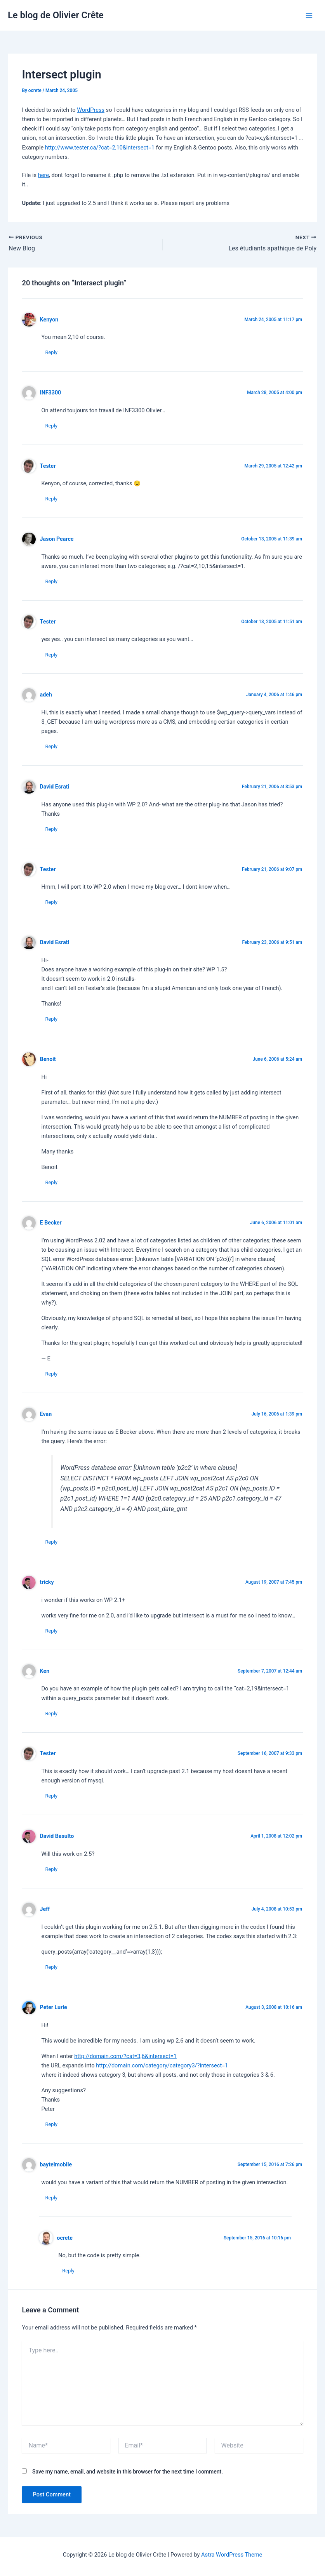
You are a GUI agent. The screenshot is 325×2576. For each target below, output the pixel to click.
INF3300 (50, 392)
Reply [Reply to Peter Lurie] (51, 2124)
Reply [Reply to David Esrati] (51, 829)
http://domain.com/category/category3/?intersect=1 (162, 2065)
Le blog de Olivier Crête (56, 15)
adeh (46, 694)
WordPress (90, 109)
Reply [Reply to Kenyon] (51, 352)
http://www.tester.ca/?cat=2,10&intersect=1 (100, 147)
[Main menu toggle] (309, 15)
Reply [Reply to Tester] (51, 499)
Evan (46, 1414)
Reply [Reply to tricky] (51, 1631)
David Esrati (55, 786)
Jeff (45, 1909)
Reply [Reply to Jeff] (51, 1967)
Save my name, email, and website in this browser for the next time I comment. (127, 2471)
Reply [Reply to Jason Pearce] (51, 581)
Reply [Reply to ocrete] (68, 2271)
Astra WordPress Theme (231, 2554)
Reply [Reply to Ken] (51, 1713)
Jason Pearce (57, 539)
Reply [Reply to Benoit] (51, 1182)
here (43, 175)
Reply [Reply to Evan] (51, 1542)
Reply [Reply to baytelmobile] (51, 2198)
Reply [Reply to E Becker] (51, 1374)
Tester (48, 466)
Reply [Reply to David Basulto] (51, 1869)
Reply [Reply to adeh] (51, 746)
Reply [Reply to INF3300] (51, 426)
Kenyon (49, 319)
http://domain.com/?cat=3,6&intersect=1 (125, 2056)
